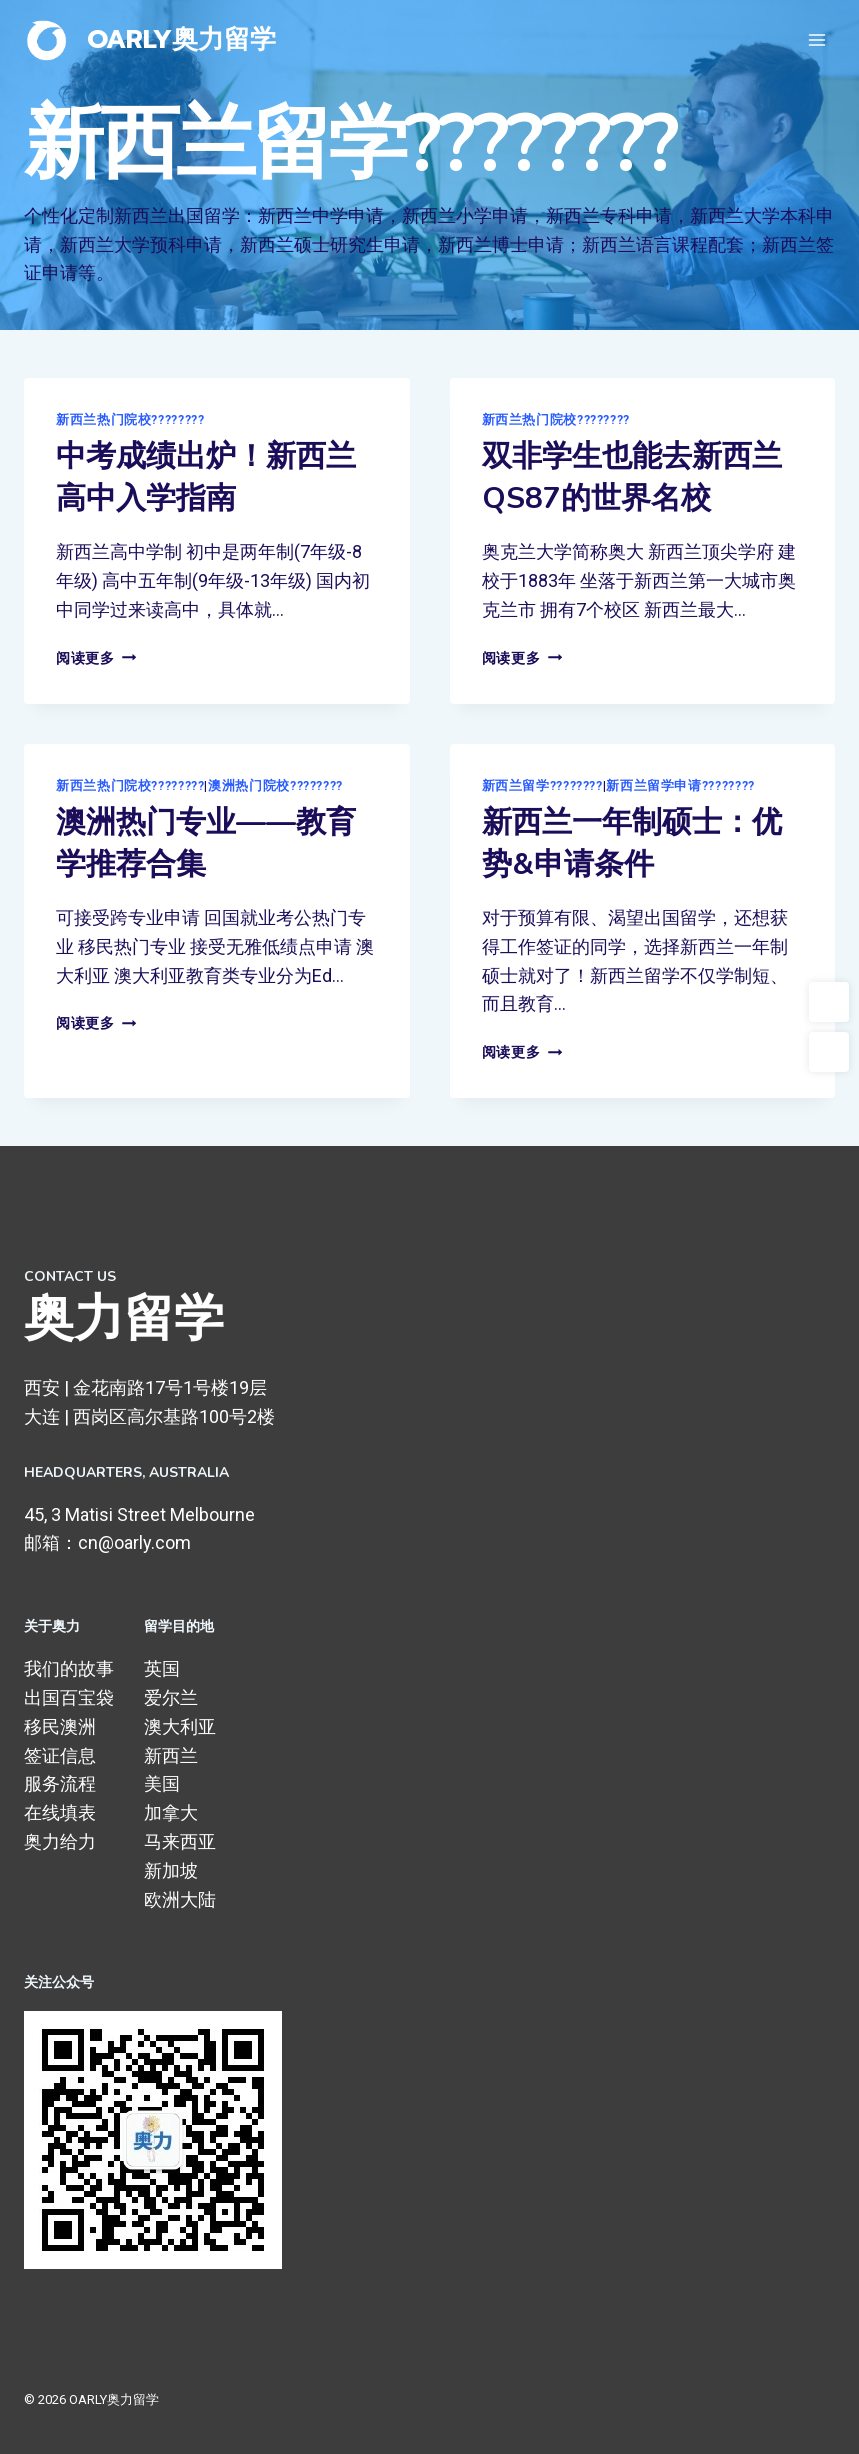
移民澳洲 (60, 1726)
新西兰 (171, 1755)
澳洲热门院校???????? (275, 785)
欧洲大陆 (180, 1899)
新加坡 (171, 1870)
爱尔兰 (171, 1697)
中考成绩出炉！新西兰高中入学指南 (206, 477)
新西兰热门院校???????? (130, 419)
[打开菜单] (816, 39)
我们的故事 (69, 1668)
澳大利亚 (180, 1726)
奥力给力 (60, 1841)
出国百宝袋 (69, 1697)
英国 (162, 1668)
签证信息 (60, 1755)
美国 (162, 1783)
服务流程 (60, 1783)
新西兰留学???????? (542, 785)
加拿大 (171, 1812)
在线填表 (60, 1812)
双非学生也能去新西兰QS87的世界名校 (632, 477)
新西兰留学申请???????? (680, 785)
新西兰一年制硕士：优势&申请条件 (632, 843)
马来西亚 (180, 1841)
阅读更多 (96, 658)
